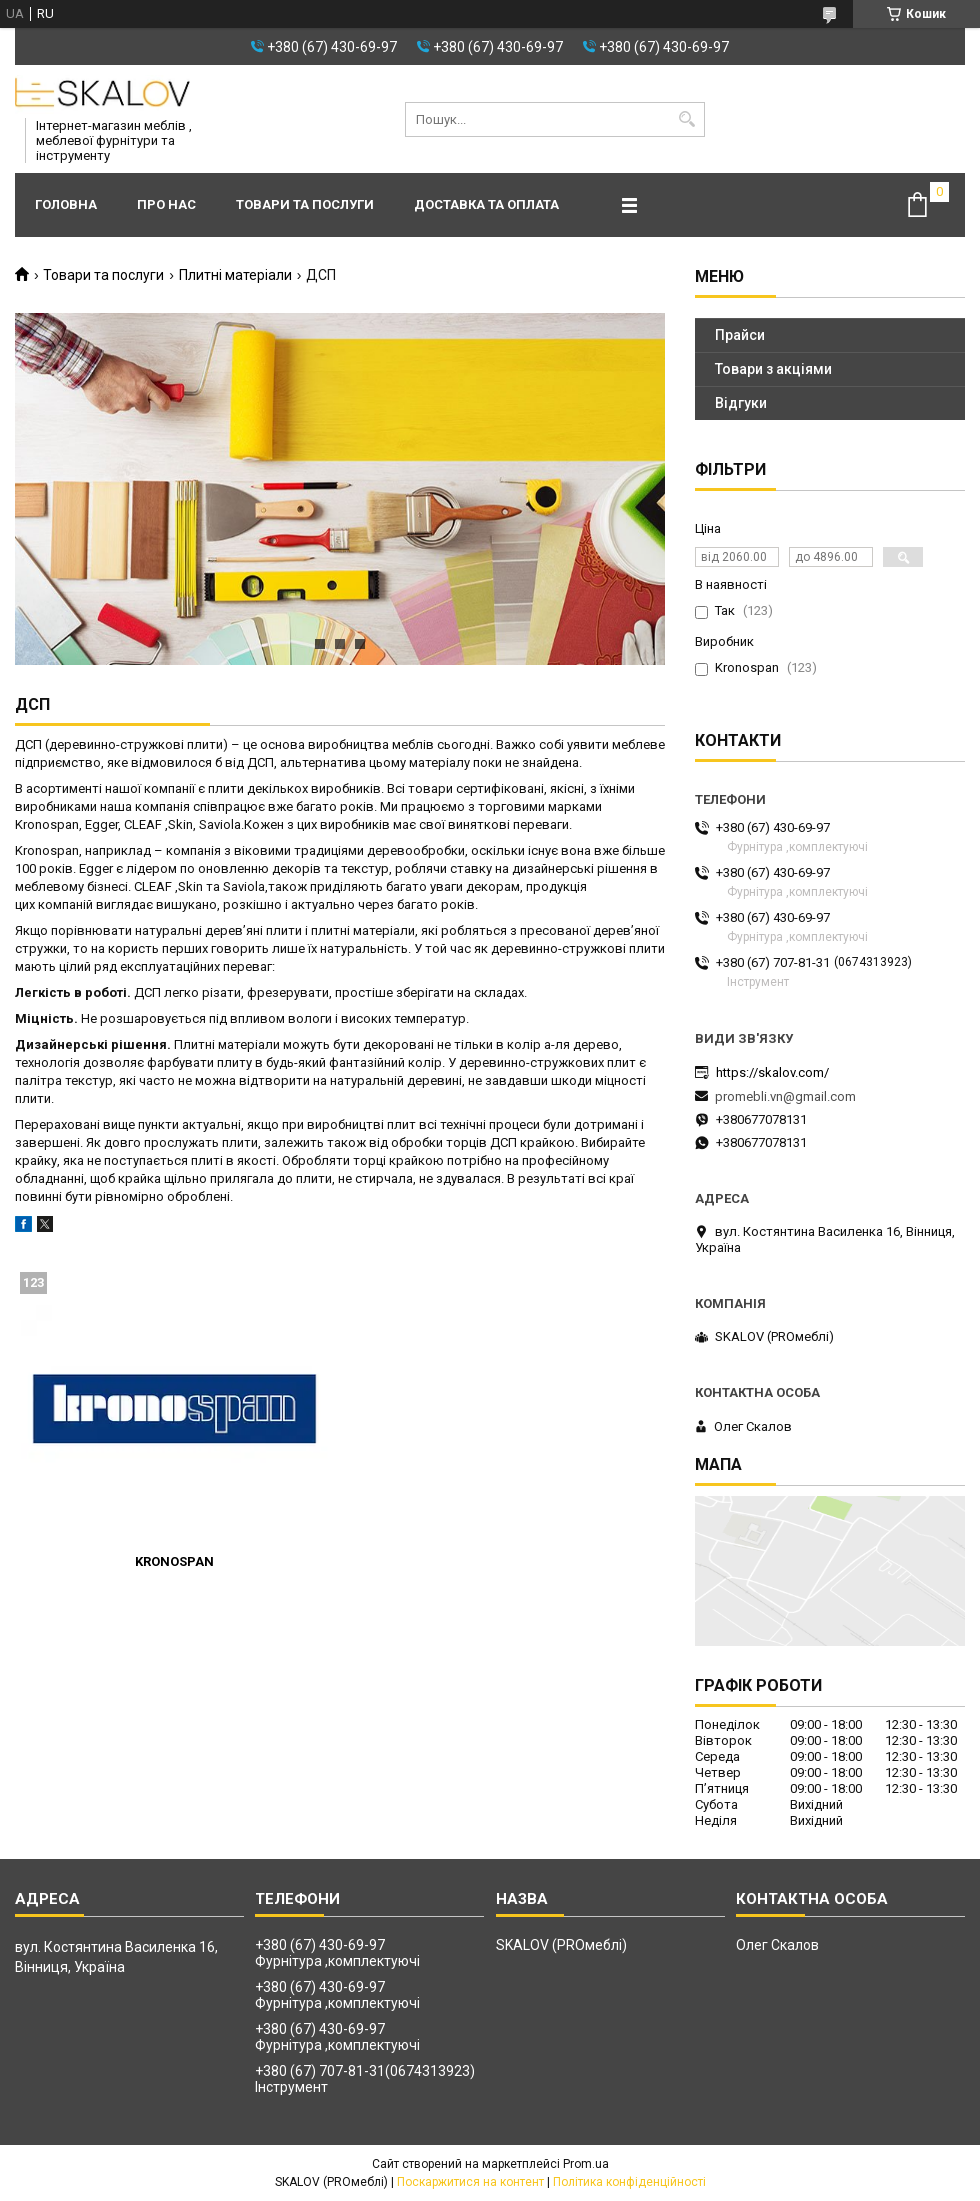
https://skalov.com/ (772, 1072)
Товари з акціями (773, 369)
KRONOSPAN (174, 1561)
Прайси (740, 335)
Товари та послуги (305, 204)
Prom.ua (586, 2164)
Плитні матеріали (235, 275)
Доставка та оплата (486, 204)
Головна (66, 204)
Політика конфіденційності (629, 2182)
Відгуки (741, 403)
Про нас (166, 204)
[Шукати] (687, 119)
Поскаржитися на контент (470, 2182)
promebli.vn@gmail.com (785, 1096)
